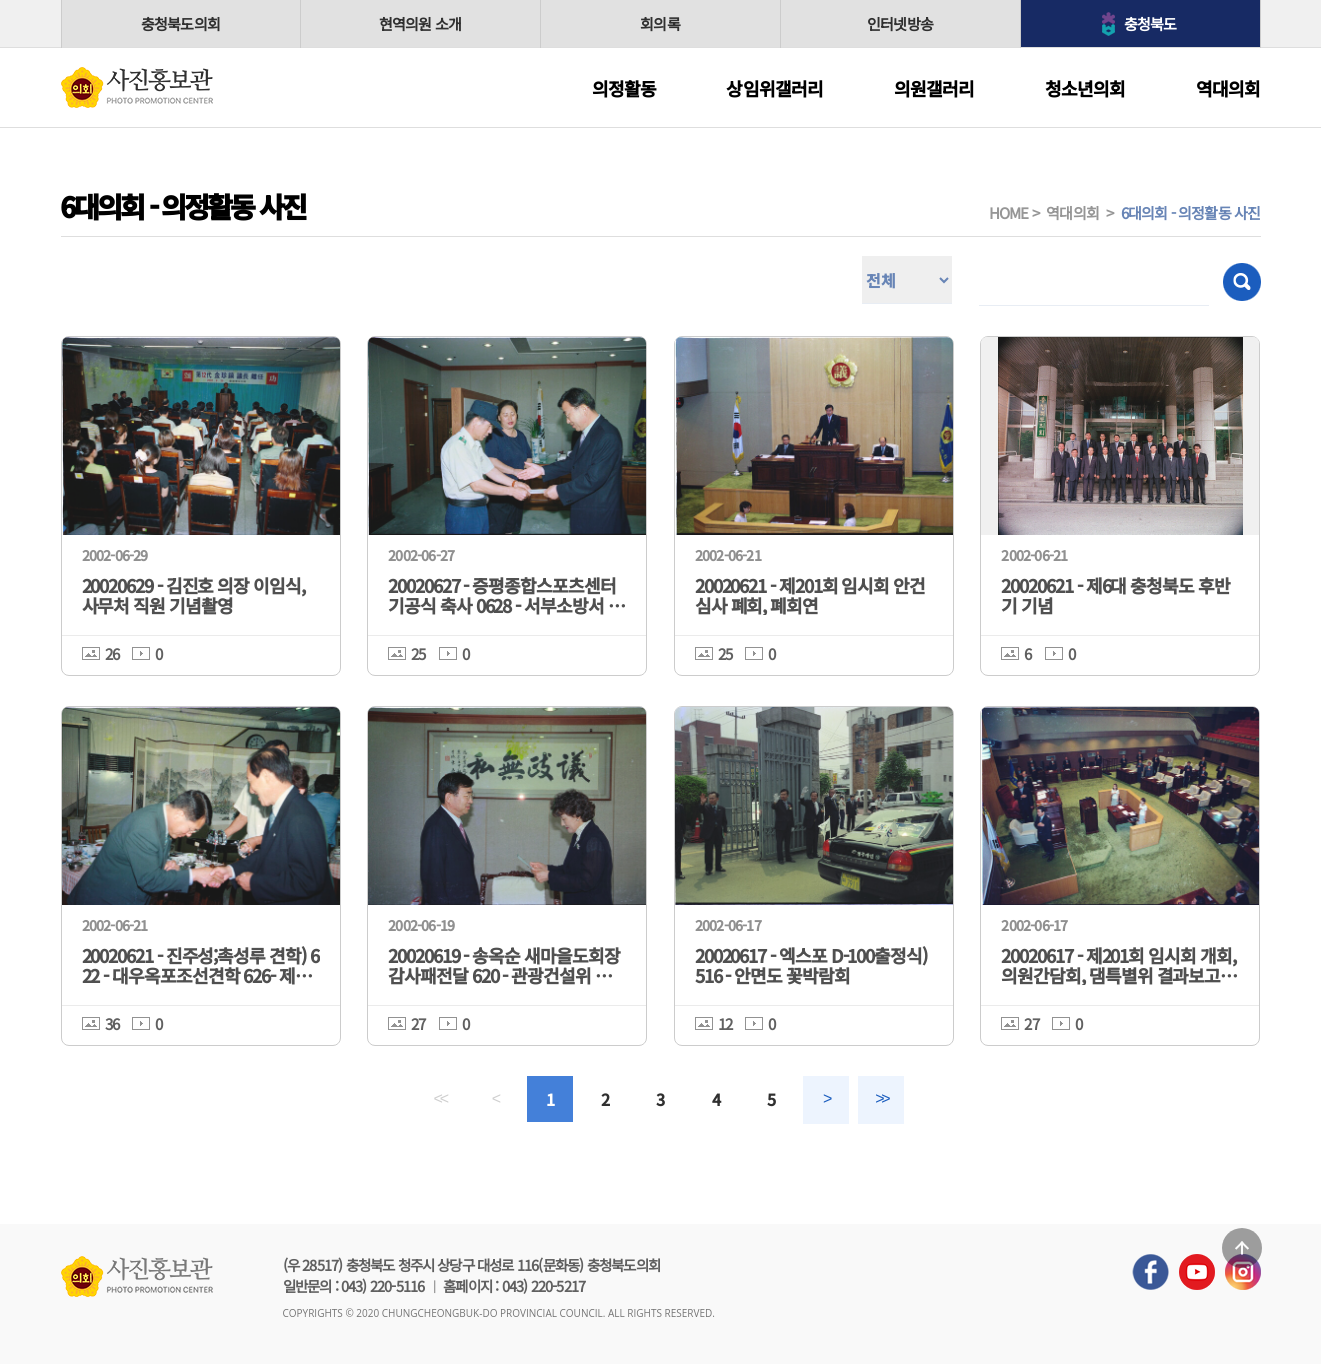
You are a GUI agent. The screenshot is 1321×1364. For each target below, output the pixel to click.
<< (440, 1098)
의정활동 (624, 88)
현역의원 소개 (420, 23)
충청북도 (1150, 23)
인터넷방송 (900, 23)
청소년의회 (1085, 88)
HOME (1009, 212)
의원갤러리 (934, 88)
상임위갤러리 (774, 88)
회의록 (660, 23)
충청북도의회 (180, 23)
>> (881, 1098)
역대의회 (1228, 88)
